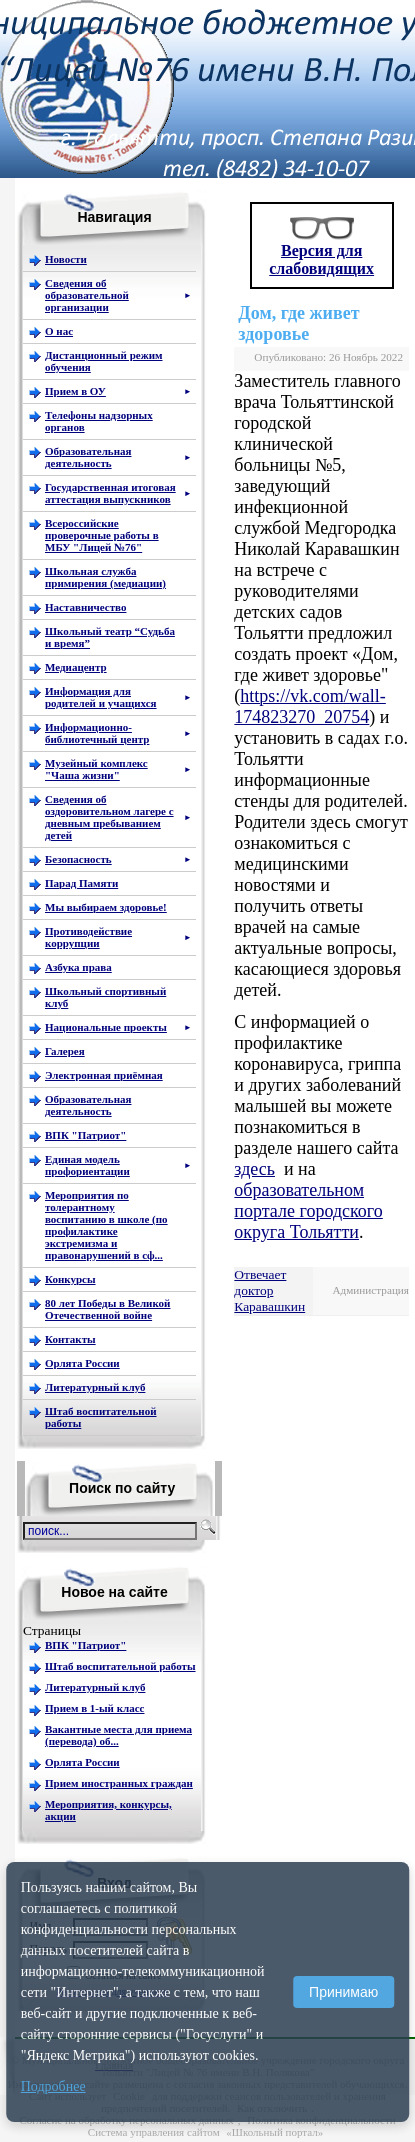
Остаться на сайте (123, 1975)
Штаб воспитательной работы (120, 1666)
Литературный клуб (95, 1687)
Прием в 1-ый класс (94, 1708)
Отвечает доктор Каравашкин (269, 1290)
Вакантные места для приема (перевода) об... (118, 1735)
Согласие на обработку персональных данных (126, 2120)
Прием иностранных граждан (119, 1783)
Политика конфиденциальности (321, 2120)
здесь (254, 1169)
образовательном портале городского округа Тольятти (308, 1211)
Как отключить (272, 2108)
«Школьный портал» (274, 2132)
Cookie (129, 2096)
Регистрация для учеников (112, 1991)
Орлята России (82, 1762)
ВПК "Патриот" (85, 1645)
